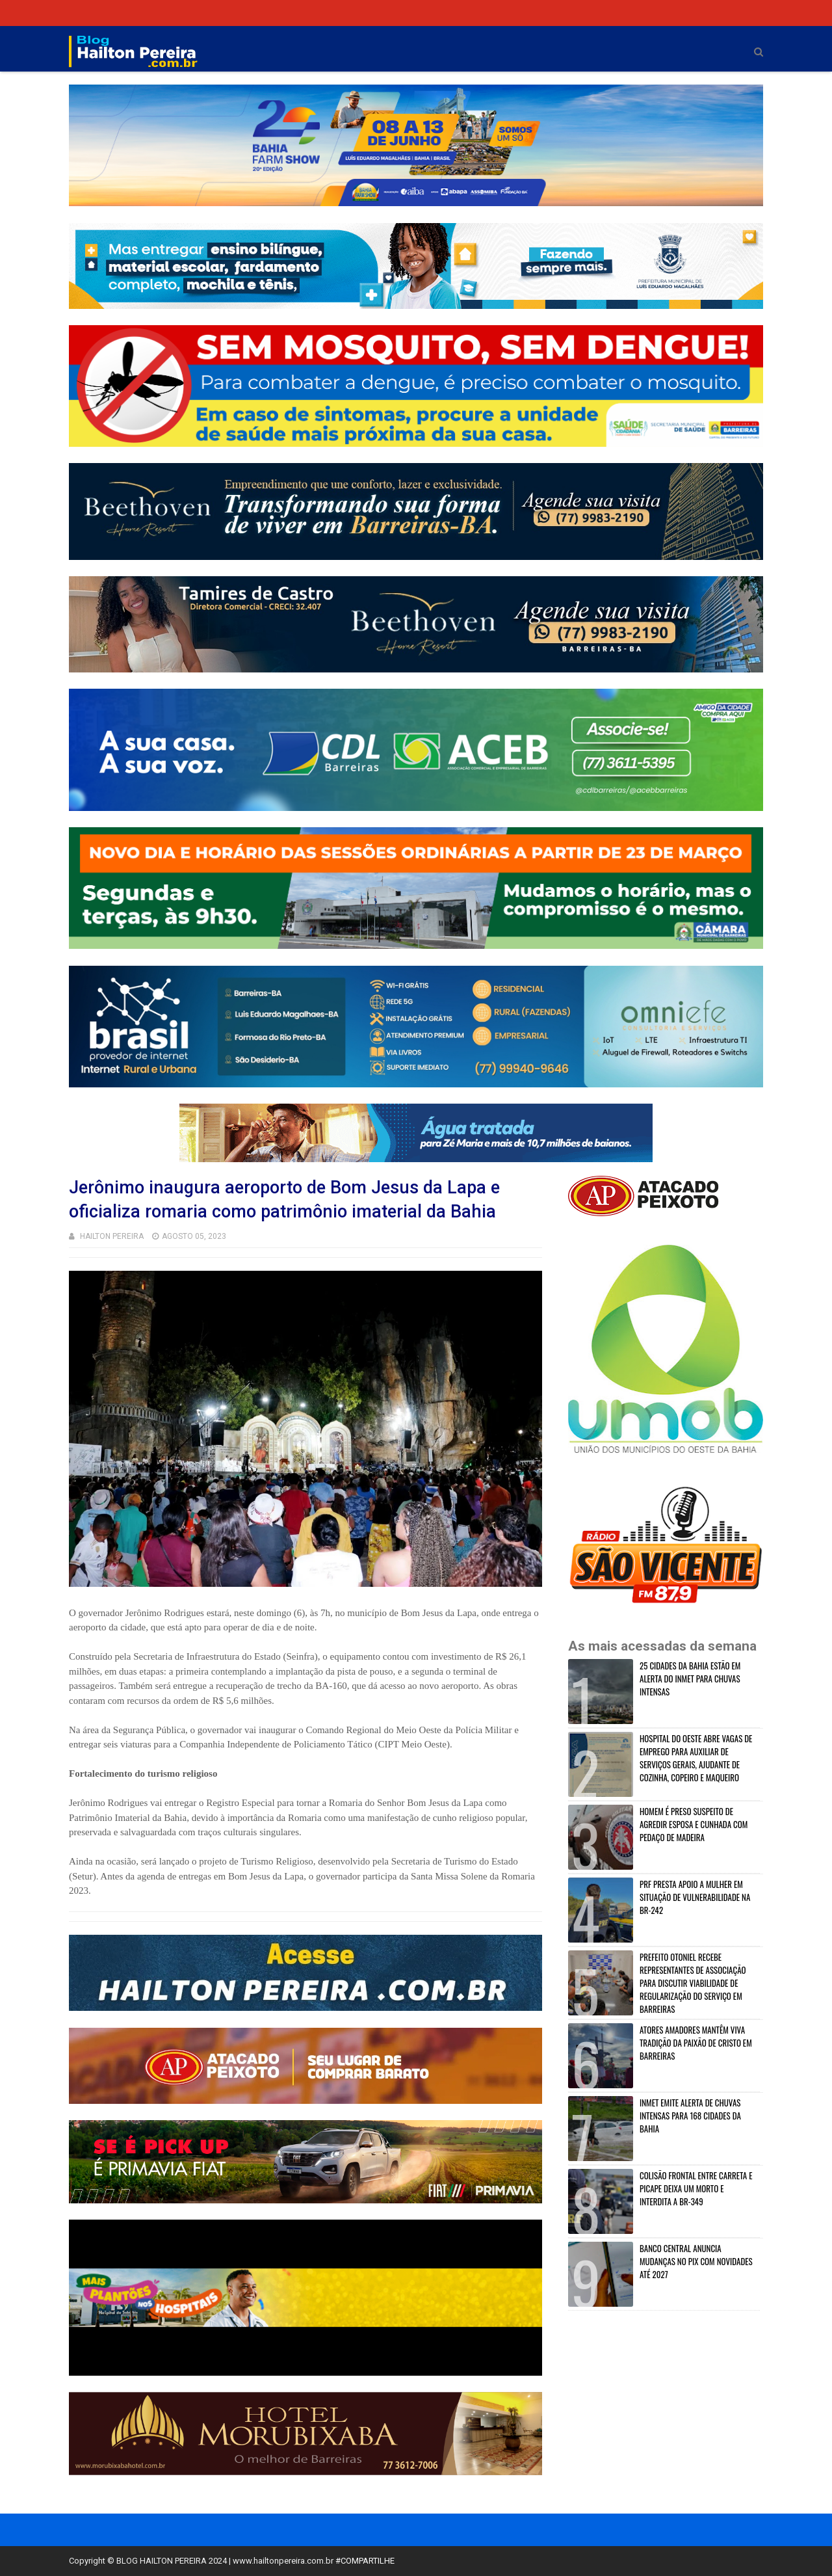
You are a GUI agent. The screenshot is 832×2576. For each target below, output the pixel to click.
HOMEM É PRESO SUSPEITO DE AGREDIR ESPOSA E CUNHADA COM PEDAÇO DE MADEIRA (694, 1824)
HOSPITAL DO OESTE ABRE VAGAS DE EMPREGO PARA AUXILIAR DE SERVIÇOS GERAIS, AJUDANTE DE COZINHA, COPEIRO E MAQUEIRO (696, 1758)
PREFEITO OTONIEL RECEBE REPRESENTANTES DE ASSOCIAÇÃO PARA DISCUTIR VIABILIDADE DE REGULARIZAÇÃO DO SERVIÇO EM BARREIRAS (693, 1982)
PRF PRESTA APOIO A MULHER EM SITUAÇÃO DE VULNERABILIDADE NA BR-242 (695, 1897)
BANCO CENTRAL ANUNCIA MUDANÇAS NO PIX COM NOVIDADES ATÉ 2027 (696, 2261)
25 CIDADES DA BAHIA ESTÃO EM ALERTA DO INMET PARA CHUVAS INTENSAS (690, 1678)
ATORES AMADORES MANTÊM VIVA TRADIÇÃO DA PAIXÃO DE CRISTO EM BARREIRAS (696, 2042)
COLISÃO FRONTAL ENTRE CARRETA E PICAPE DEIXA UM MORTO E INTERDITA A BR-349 (696, 2188)
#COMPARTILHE (365, 2561)
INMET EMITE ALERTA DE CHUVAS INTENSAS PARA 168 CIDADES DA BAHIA (690, 2115)
